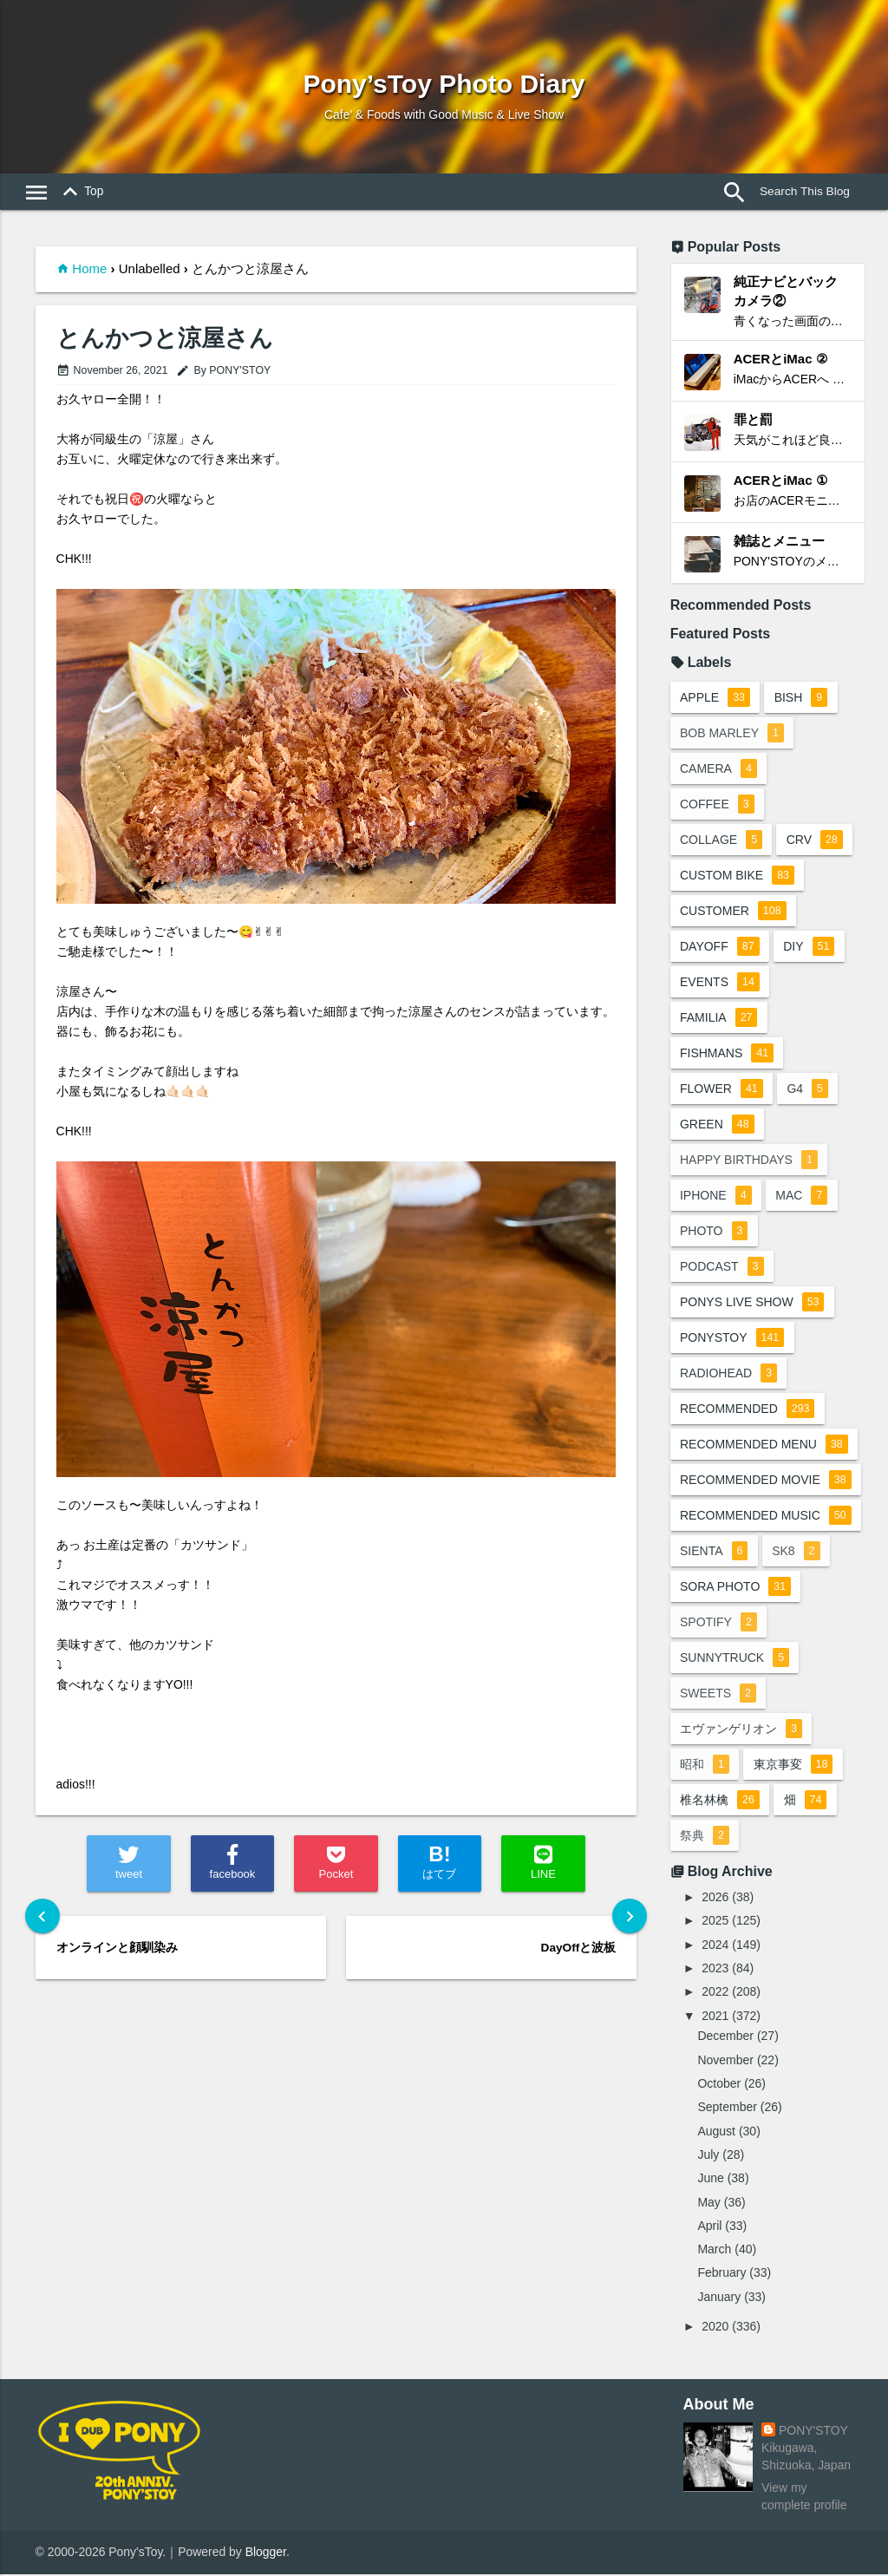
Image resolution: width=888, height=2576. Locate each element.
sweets (718, 1694)
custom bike (737, 876)
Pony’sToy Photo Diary (443, 83)
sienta (714, 1552)
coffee (717, 805)
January (719, 2298)
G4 (808, 1090)
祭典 (704, 1837)
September (726, 2108)
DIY (809, 948)
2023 (715, 1970)
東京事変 (793, 1765)
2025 (715, 1922)
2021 (715, 2017)
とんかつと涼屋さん (164, 338)
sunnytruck (734, 1659)
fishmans (727, 1054)
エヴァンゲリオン (741, 1730)
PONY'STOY (813, 2432)
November (725, 2061)
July (708, 2155)
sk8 (796, 1552)
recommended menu (764, 1445)
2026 (715, 1899)
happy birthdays (749, 1161)
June (710, 2180)
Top (79, 192)
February (721, 2274)
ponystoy (732, 1339)
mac (802, 1196)
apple (715, 699)
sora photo (735, 1588)
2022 (715, 1993)
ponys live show (752, 1303)
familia (718, 1019)
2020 (715, 2328)
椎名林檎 (720, 1801)
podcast (722, 1268)
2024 (715, 1945)
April (709, 2226)
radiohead (728, 1374)
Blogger (265, 2553)
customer (733, 912)
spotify (718, 1623)
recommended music (773, 1521)
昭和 (704, 1765)
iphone (716, 1196)
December (725, 2037)
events (720, 983)
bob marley (732, 734)
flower (721, 1090)
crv (815, 841)
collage (721, 841)
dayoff (720, 948)
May (708, 2203)
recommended (747, 1410)
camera (718, 770)
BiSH (801, 699)
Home (89, 268)
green (717, 1125)
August (716, 2132)
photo (714, 1232)
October (719, 2085)
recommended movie (773, 1485)
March (714, 2251)
